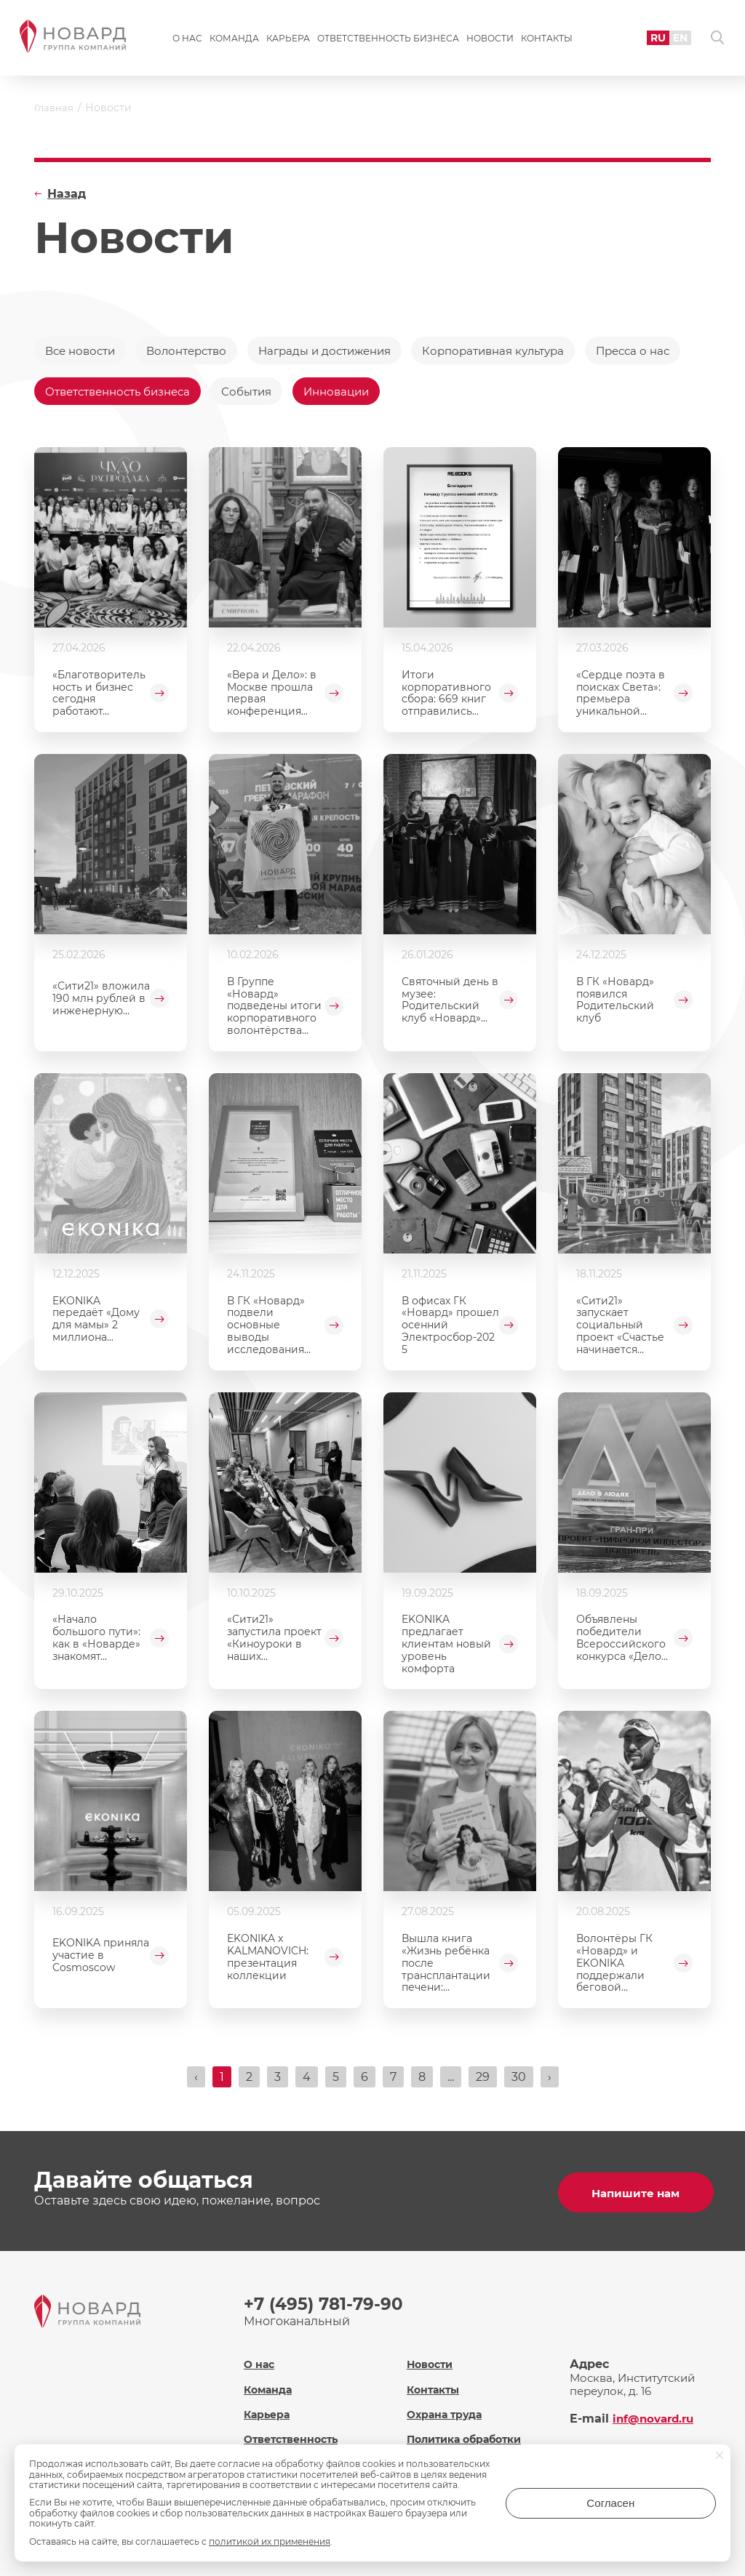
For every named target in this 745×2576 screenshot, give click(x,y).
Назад (66, 194)
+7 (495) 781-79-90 (326, 2306)
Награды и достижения (344, 351)
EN (673, 40)
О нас (187, 41)
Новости (490, 41)
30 (518, 2083)
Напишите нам (634, 2195)
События (375, 394)
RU (649, 40)
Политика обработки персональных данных (474, 2443)
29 (483, 2083)
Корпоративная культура (523, 351)
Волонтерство (197, 351)
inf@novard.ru (656, 2416)
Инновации (470, 394)
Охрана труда (447, 2412)
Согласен (657, 2508)
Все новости (83, 351)
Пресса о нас (84, 394)
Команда (234, 41)
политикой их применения (269, 2541)
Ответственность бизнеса (388, 41)
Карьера (288, 41)
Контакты (547, 41)
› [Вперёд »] (549, 2083)
